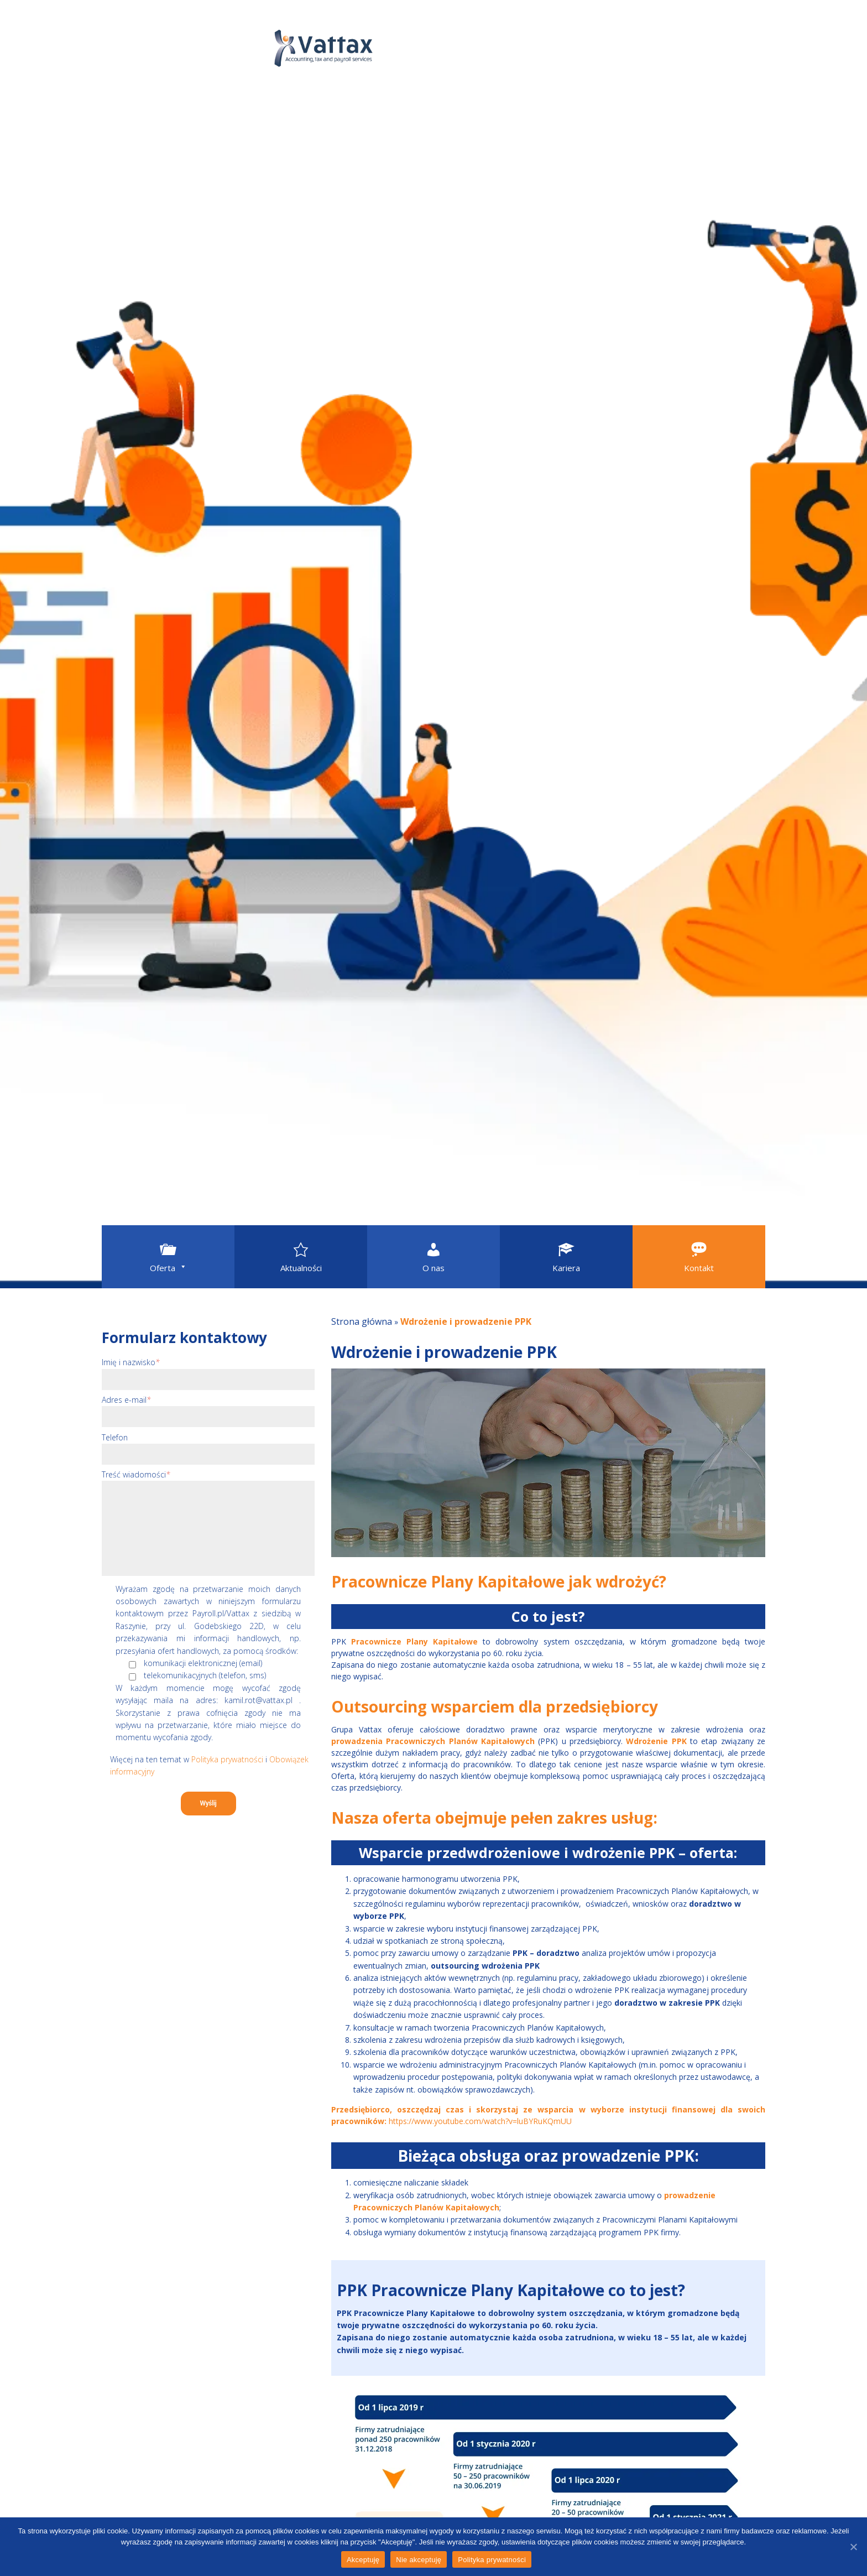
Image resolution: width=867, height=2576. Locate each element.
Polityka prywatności (227, 1759)
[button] (168, 1256)
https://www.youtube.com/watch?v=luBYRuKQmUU (480, 2121)
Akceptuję (363, 2560)
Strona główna (361, 1321)
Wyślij (208, 1803)
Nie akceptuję (418, 2560)
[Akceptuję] (853, 2546)
